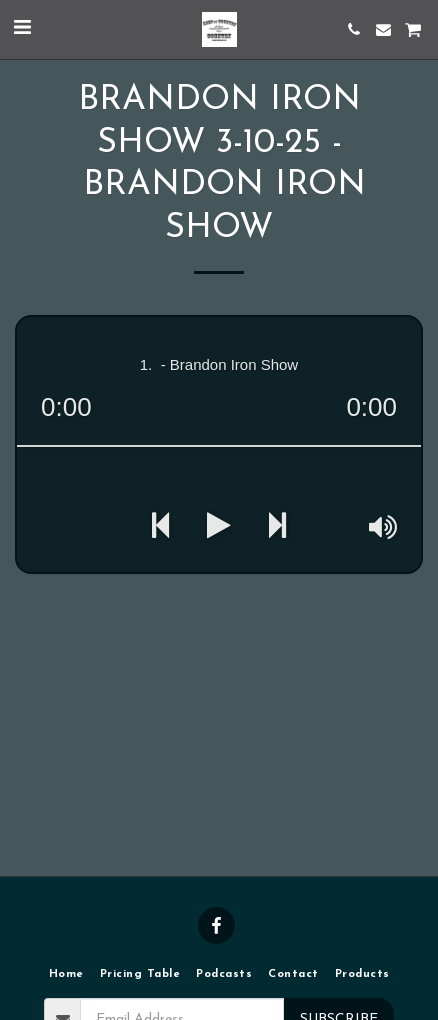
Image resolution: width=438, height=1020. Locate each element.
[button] (22, 29)
